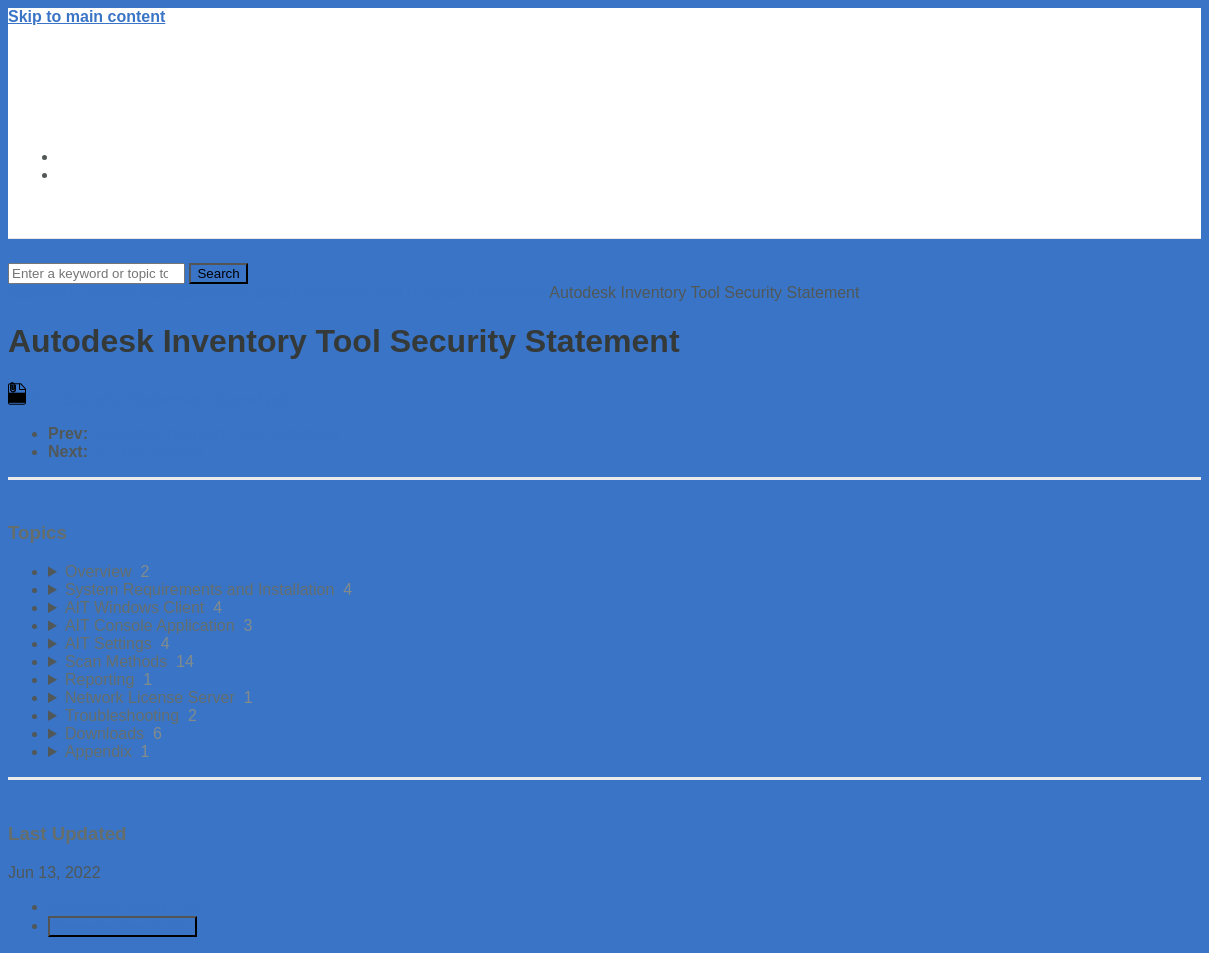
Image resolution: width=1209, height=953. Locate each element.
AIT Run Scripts (148, 451)
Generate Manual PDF (122, 926)
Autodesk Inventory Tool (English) (351, 292)
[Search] (96, 273)
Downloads (509, 292)
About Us (93, 174)
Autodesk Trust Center (144, 156)
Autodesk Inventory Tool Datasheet (216, 433)
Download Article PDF (126, 906)
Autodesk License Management (120, 292)
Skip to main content (86, 16)
